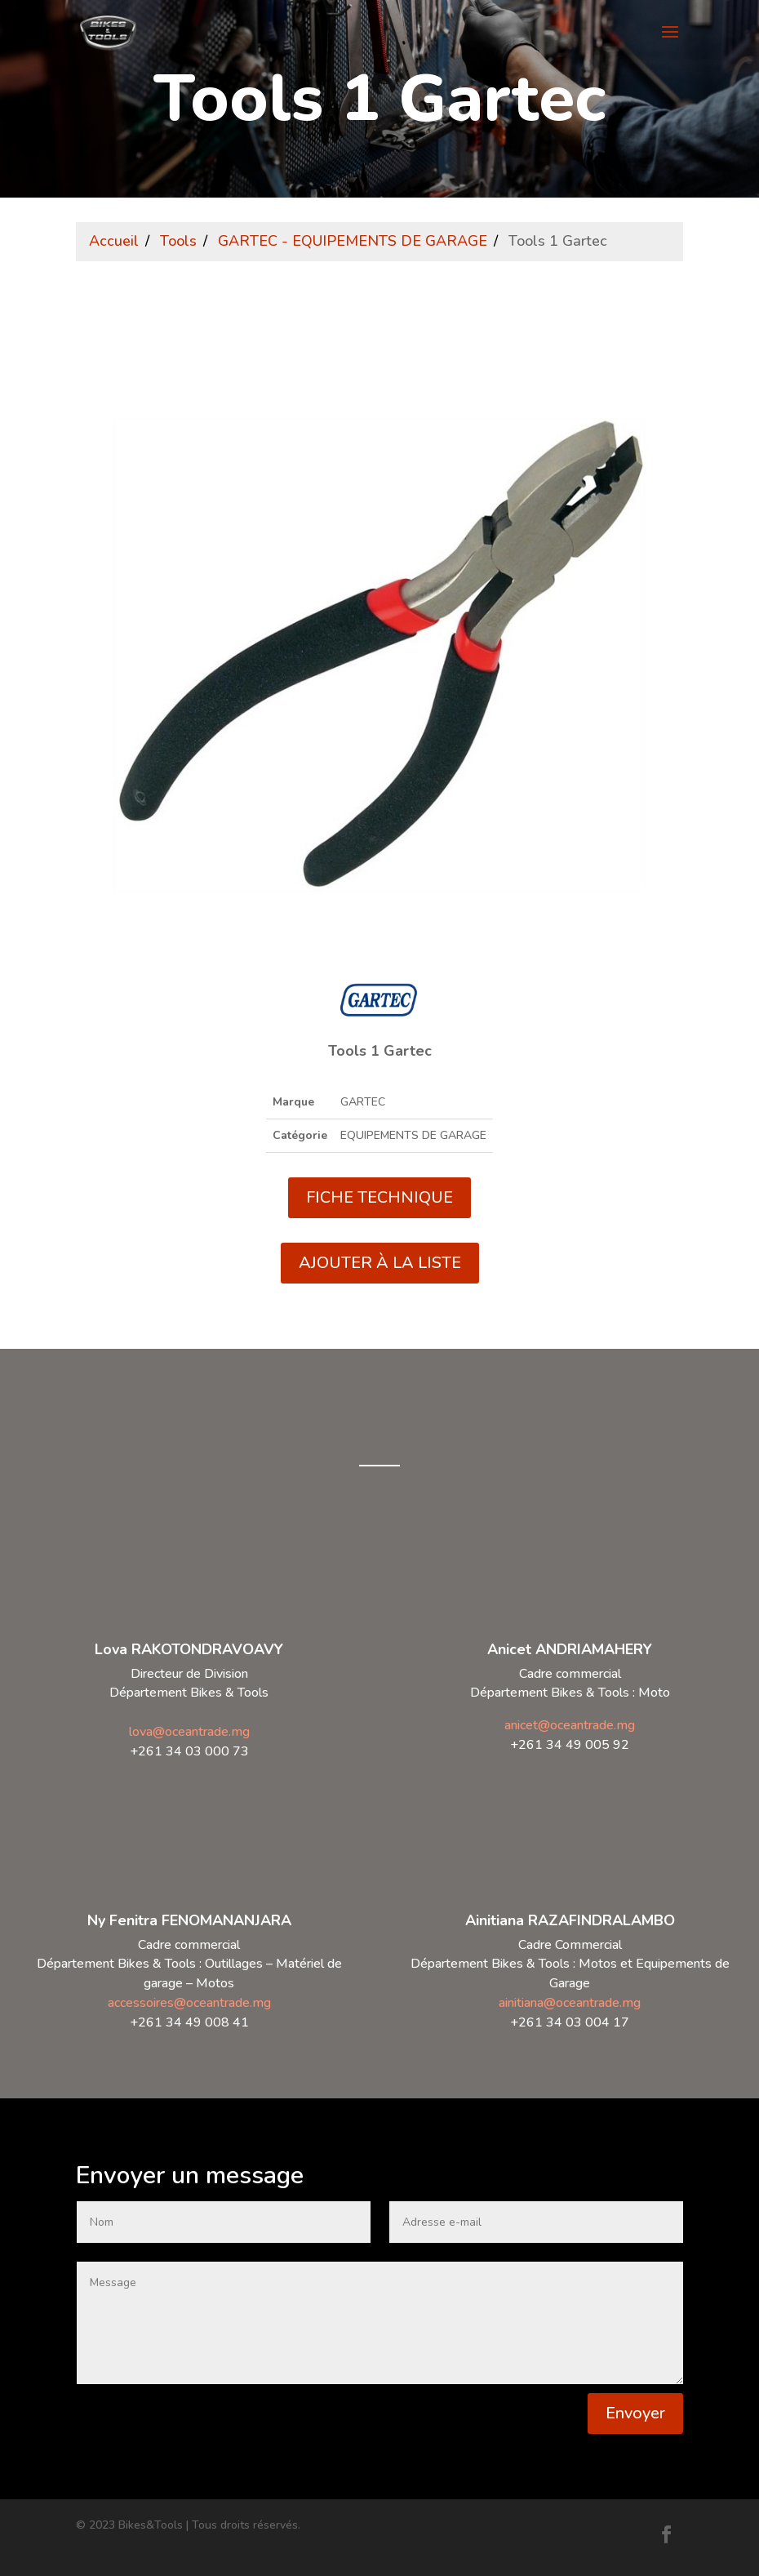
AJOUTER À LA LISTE (380, 1263)
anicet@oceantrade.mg (569, 1725)
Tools (178, 241)
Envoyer (635, 2413)
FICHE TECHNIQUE (379, 1197)
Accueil (114, 241)
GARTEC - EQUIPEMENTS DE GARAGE (352, 241)
